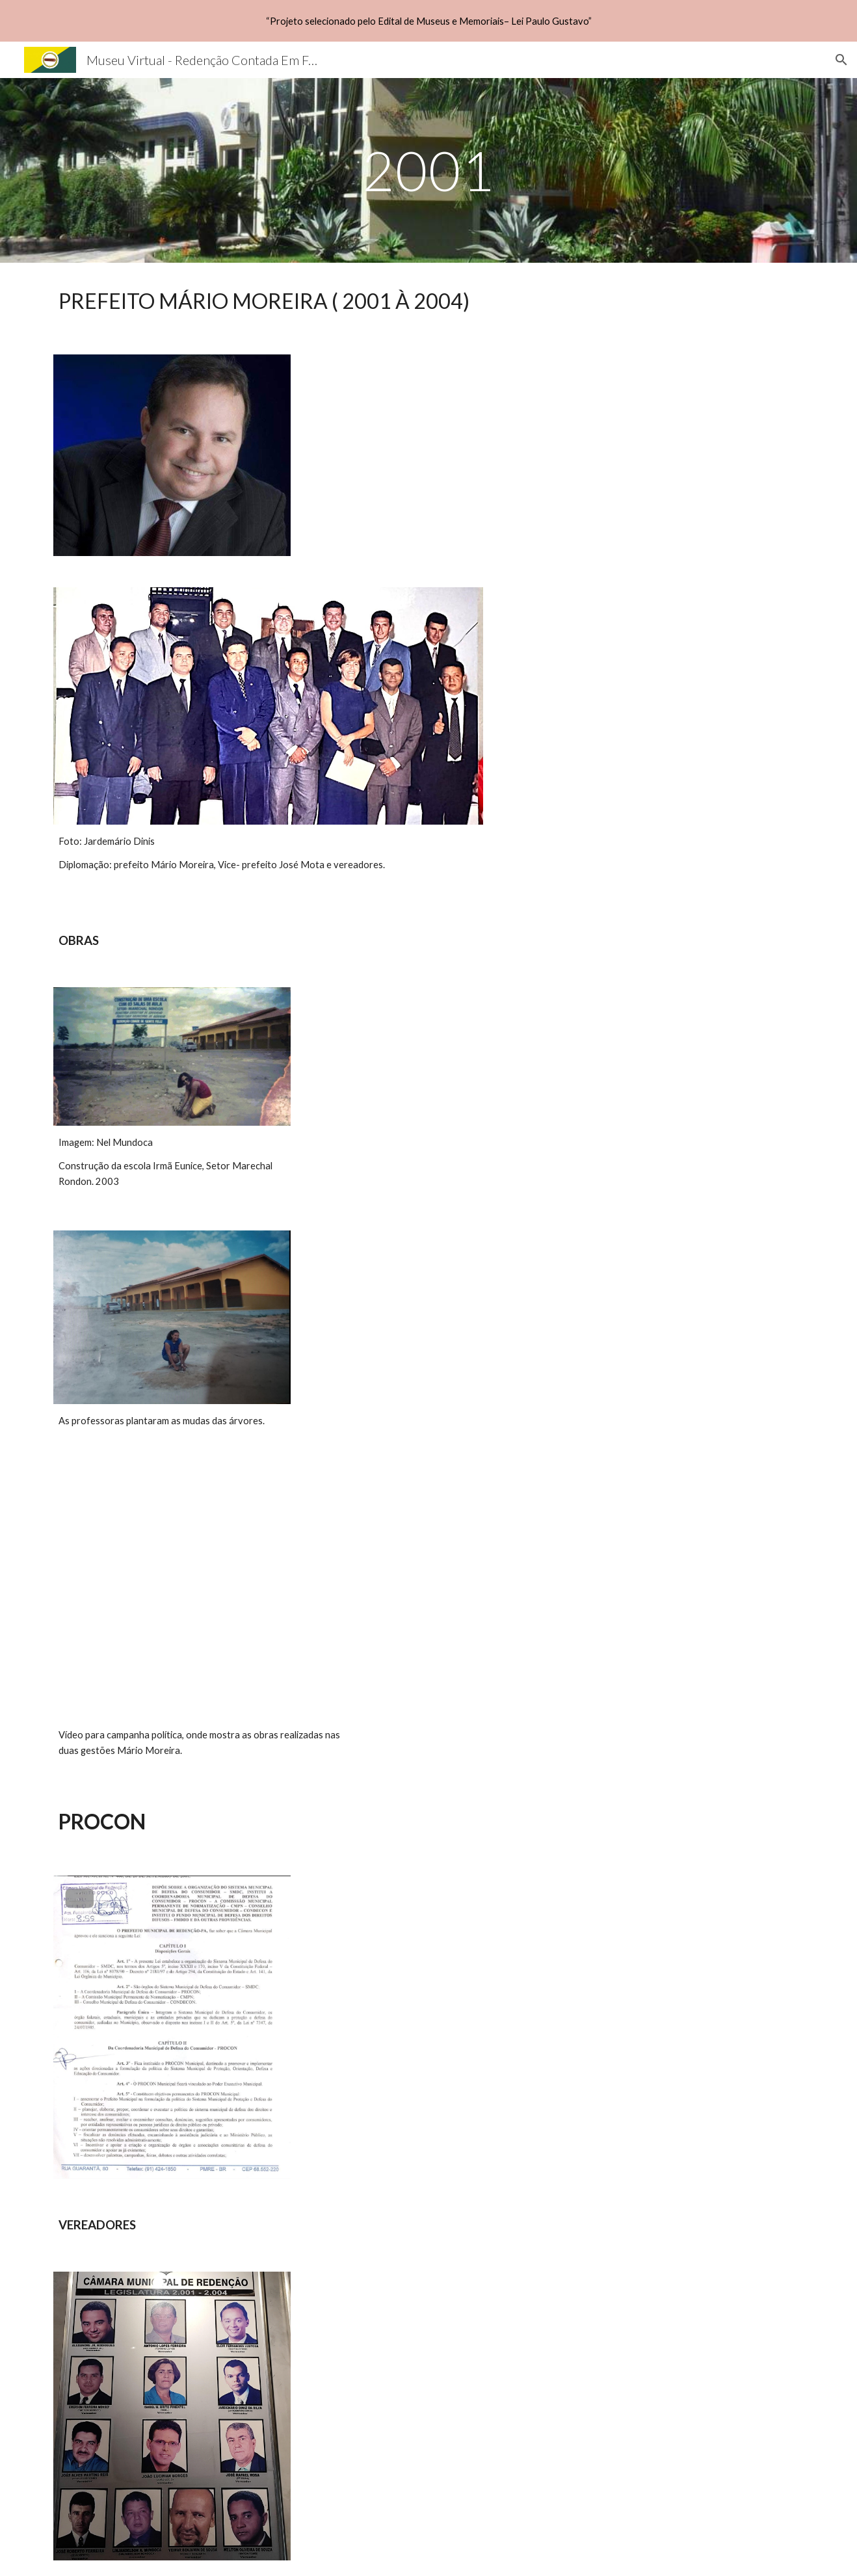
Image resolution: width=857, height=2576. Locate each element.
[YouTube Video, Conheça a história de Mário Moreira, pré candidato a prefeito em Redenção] (204, 1593)
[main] (428, 170)
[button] (841, 59)
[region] (428, 21)
